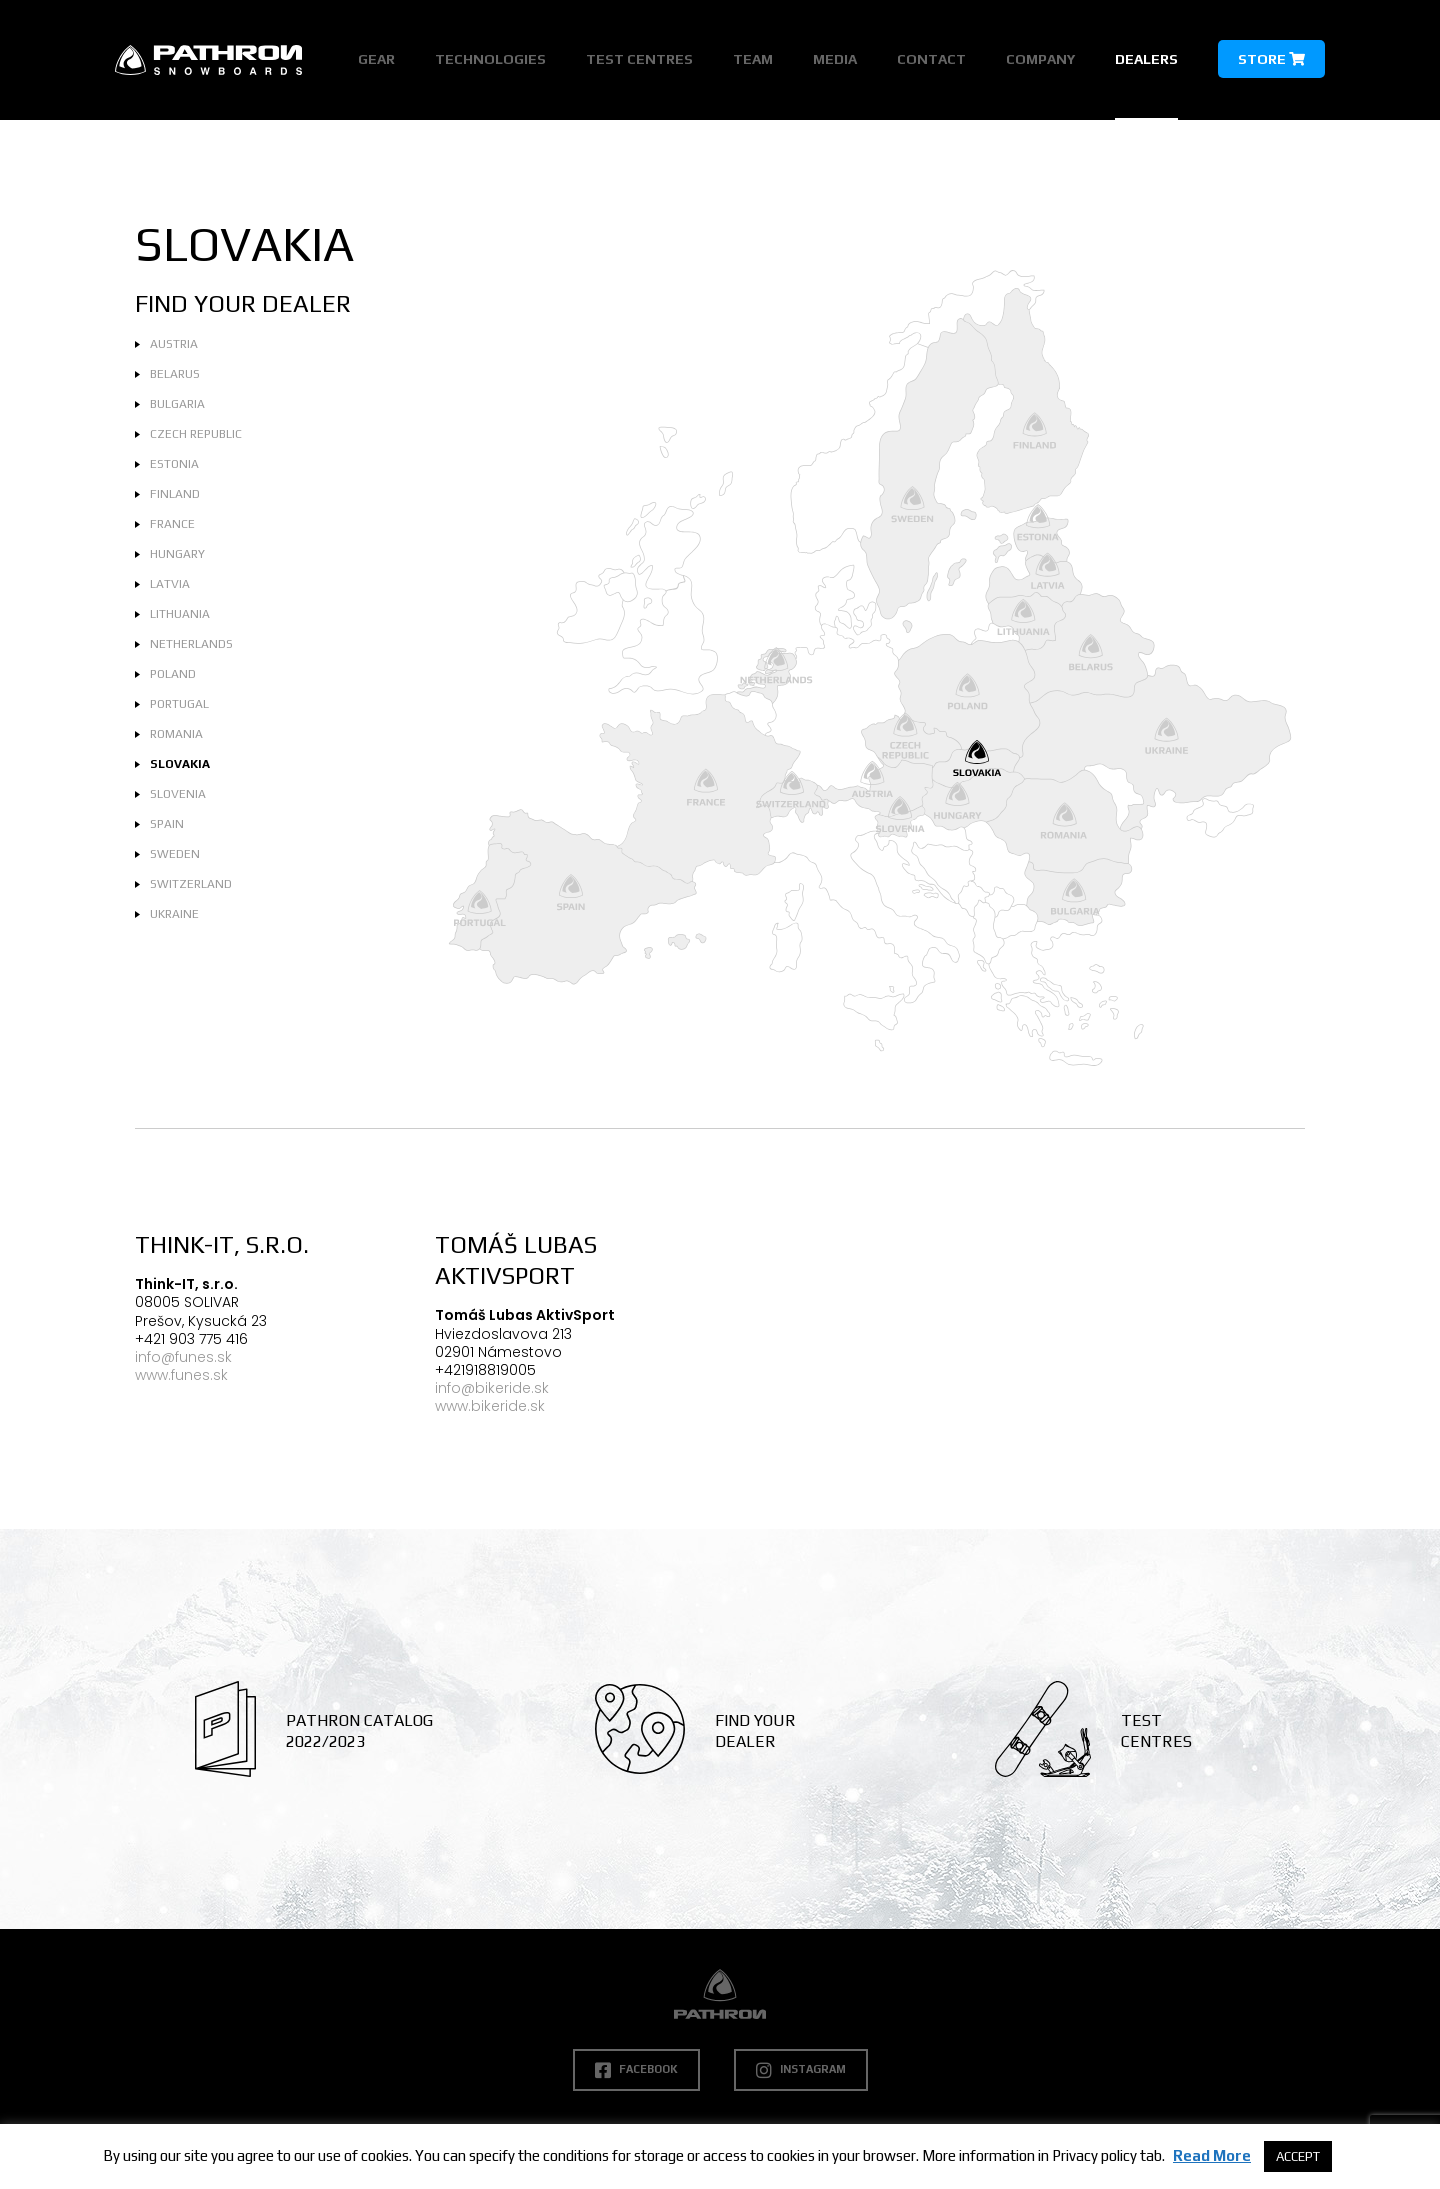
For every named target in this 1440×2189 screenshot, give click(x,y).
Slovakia (180, 764)
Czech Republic (196, 434)
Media (835, 59)
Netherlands (191, 644)
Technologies (490, 59)
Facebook (636, 2070)
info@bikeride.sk (492, 1388)
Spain (167, 824)
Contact (931, 59)
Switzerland (191, 884)
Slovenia (178, 794)
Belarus (175, 374)
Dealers (1146, 59)
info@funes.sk (183, 1357)
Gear (376, 59)
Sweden (175, 854)
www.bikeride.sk (490, 1406)
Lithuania (180, 614)
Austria (174, 344)
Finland (175, 494)
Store (1271, 59)
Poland (173, 674)
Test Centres (639, 59)
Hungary (177, 554)
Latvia (170, 584)
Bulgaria (177, 404)
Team (753, 59)
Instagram (801, 2070)
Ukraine (174, 914)
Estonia (174, 464)
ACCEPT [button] (1298, 2156)
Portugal (179, 704)
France (172, 524)
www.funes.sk (181, 1375)
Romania (176, 734)
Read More (1212, 2155)
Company (1040, 59)
